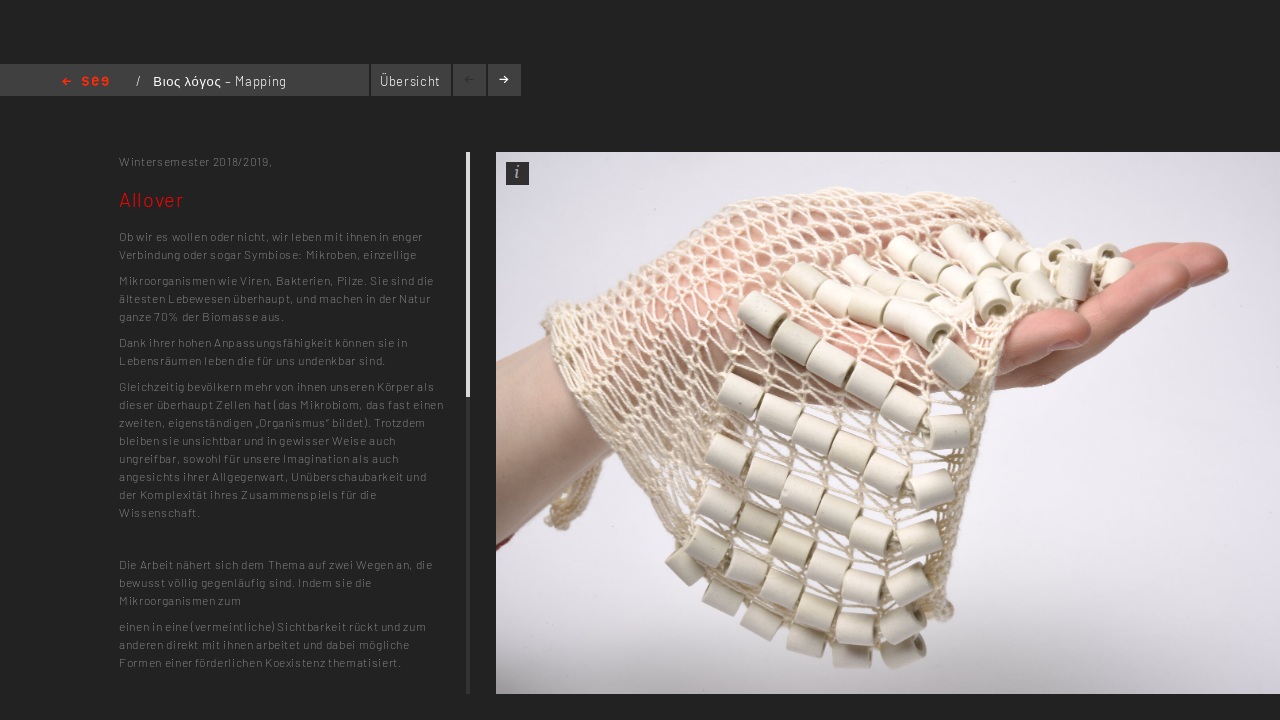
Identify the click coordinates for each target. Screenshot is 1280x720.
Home (85, 82)
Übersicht (410, 81)
